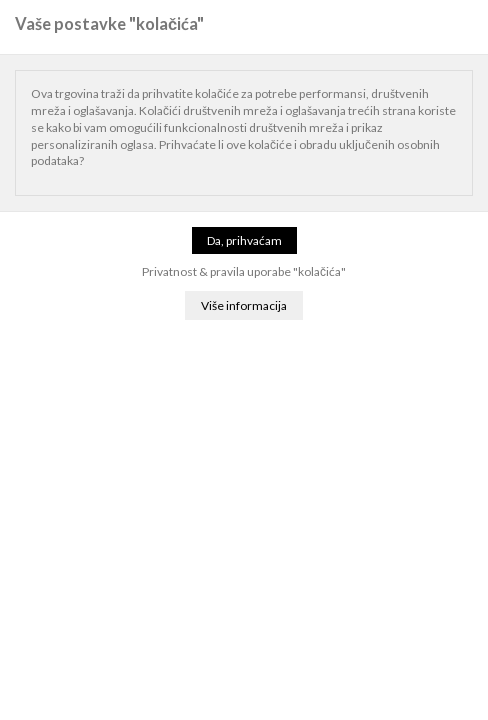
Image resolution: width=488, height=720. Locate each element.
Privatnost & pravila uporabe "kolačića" (244, 271)
